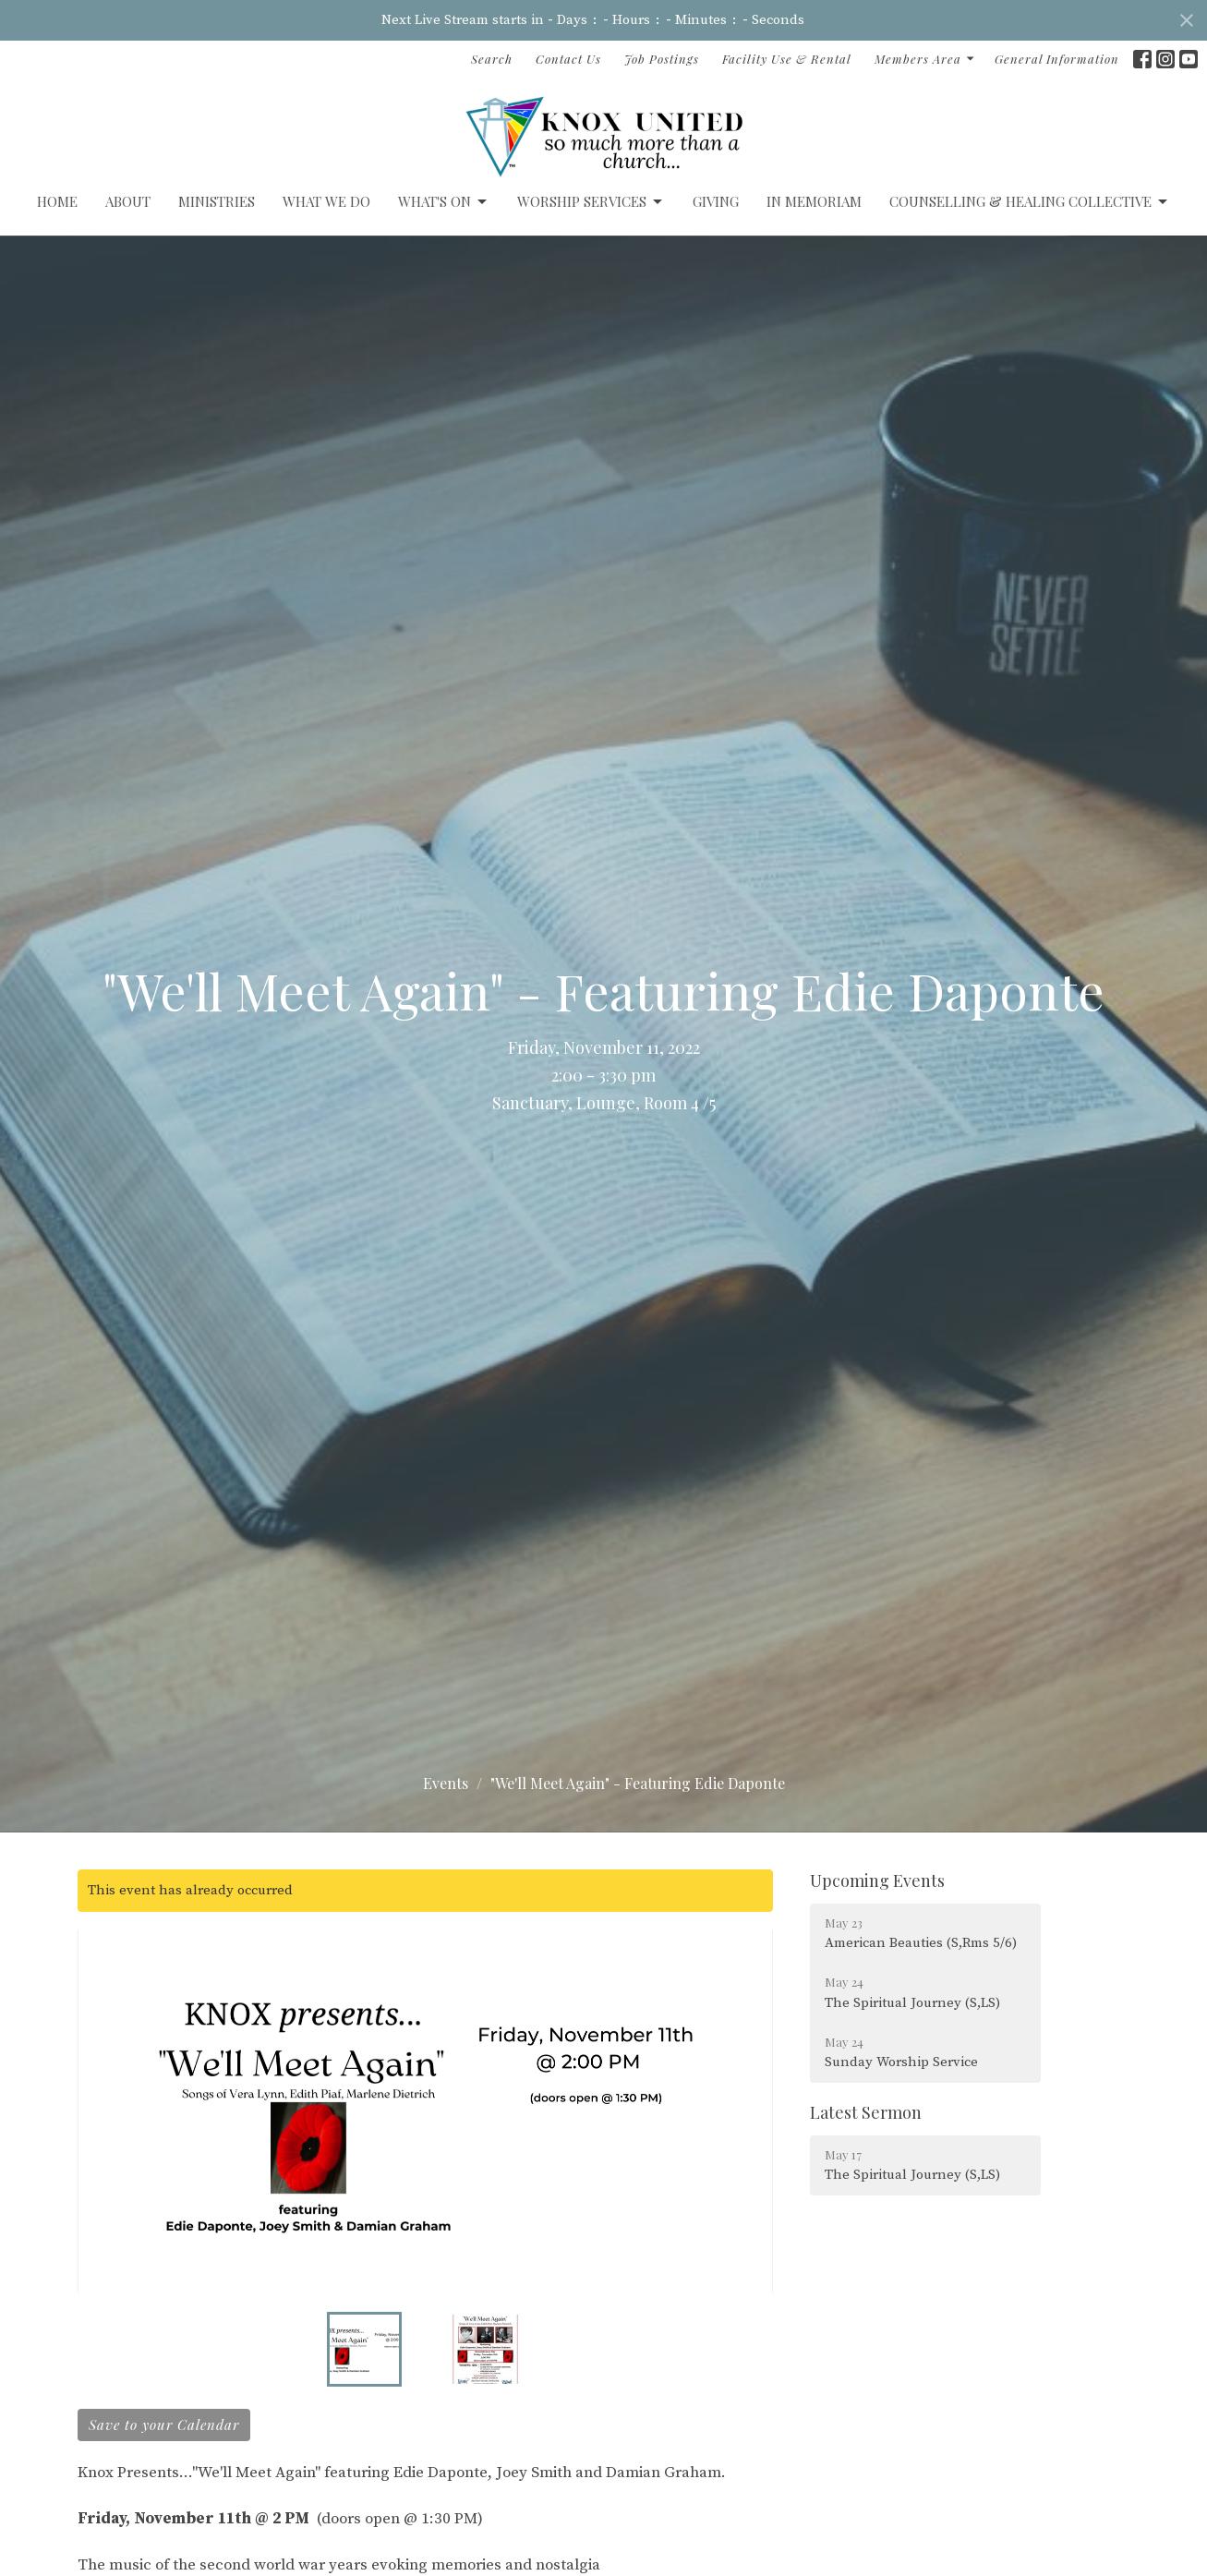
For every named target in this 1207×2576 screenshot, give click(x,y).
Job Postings (661, 59)
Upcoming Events (877, 1880)
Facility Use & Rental (786, 59)
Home (57, 201)
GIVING (716, 201)
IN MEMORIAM (814, 201)
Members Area (925, 59)
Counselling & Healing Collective (1029, 202)
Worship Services (591, 202)
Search (492, 59)
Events (445, 1783)
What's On (443, 202)
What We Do (326, 201)
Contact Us (568, 59)
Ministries (216, 201)
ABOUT (128, 201)
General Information (1057, 59)
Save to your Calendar (164, 2424)
